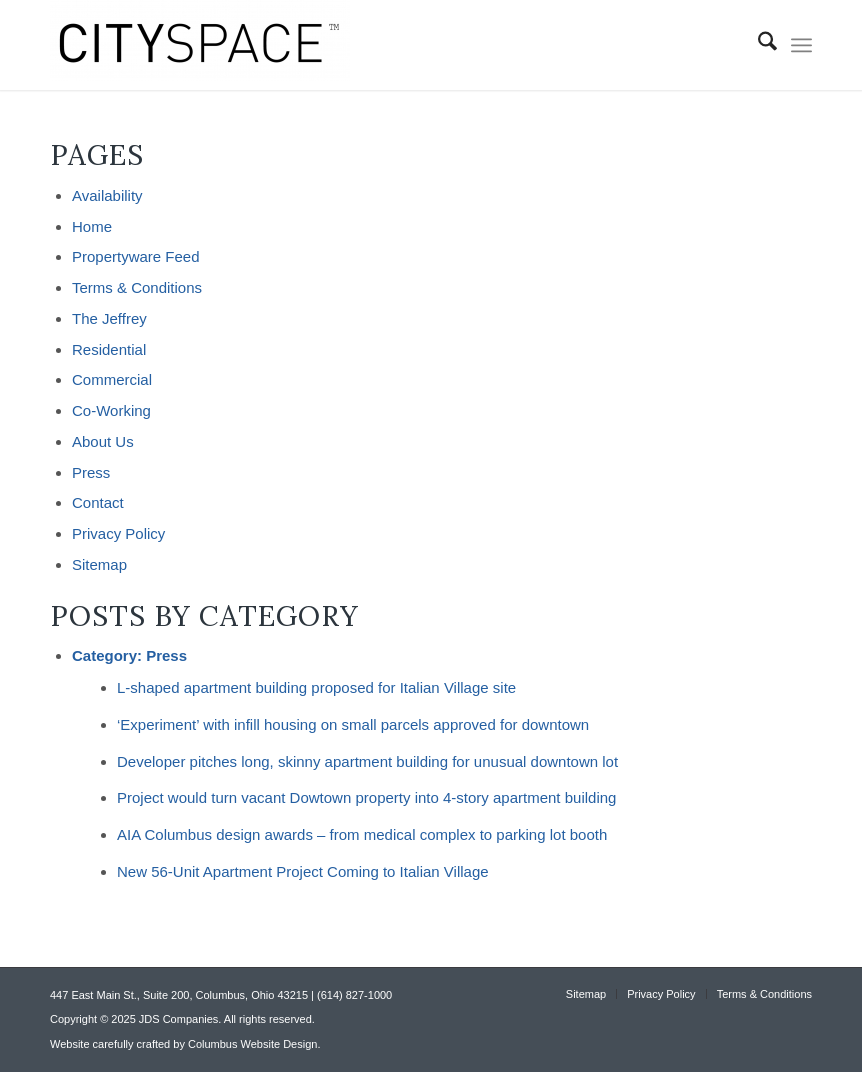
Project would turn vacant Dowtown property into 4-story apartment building (366, 797)
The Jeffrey (109, 318)
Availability (107, 195)
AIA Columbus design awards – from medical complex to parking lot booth (362, 834)
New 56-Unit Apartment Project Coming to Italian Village (303, 871)
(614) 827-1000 (354, 995)
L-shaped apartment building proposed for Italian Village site (316, 687)
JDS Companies (178, 1019)
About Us (103, 441)
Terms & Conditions (137, 287)
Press (91, 472)
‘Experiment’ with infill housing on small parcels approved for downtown (353, 724)
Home (92, 226)
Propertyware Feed (136, 256)
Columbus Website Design (252, 1044)
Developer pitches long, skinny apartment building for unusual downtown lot (367, 761)
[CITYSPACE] (200, 45)
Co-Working (111, 410)
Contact (98, 502)
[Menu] (801, 45)
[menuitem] (757, 45)
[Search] (757, 45)
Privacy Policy (118, 533)
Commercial (112, 379)
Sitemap (99, 564)
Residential (109, 349)
